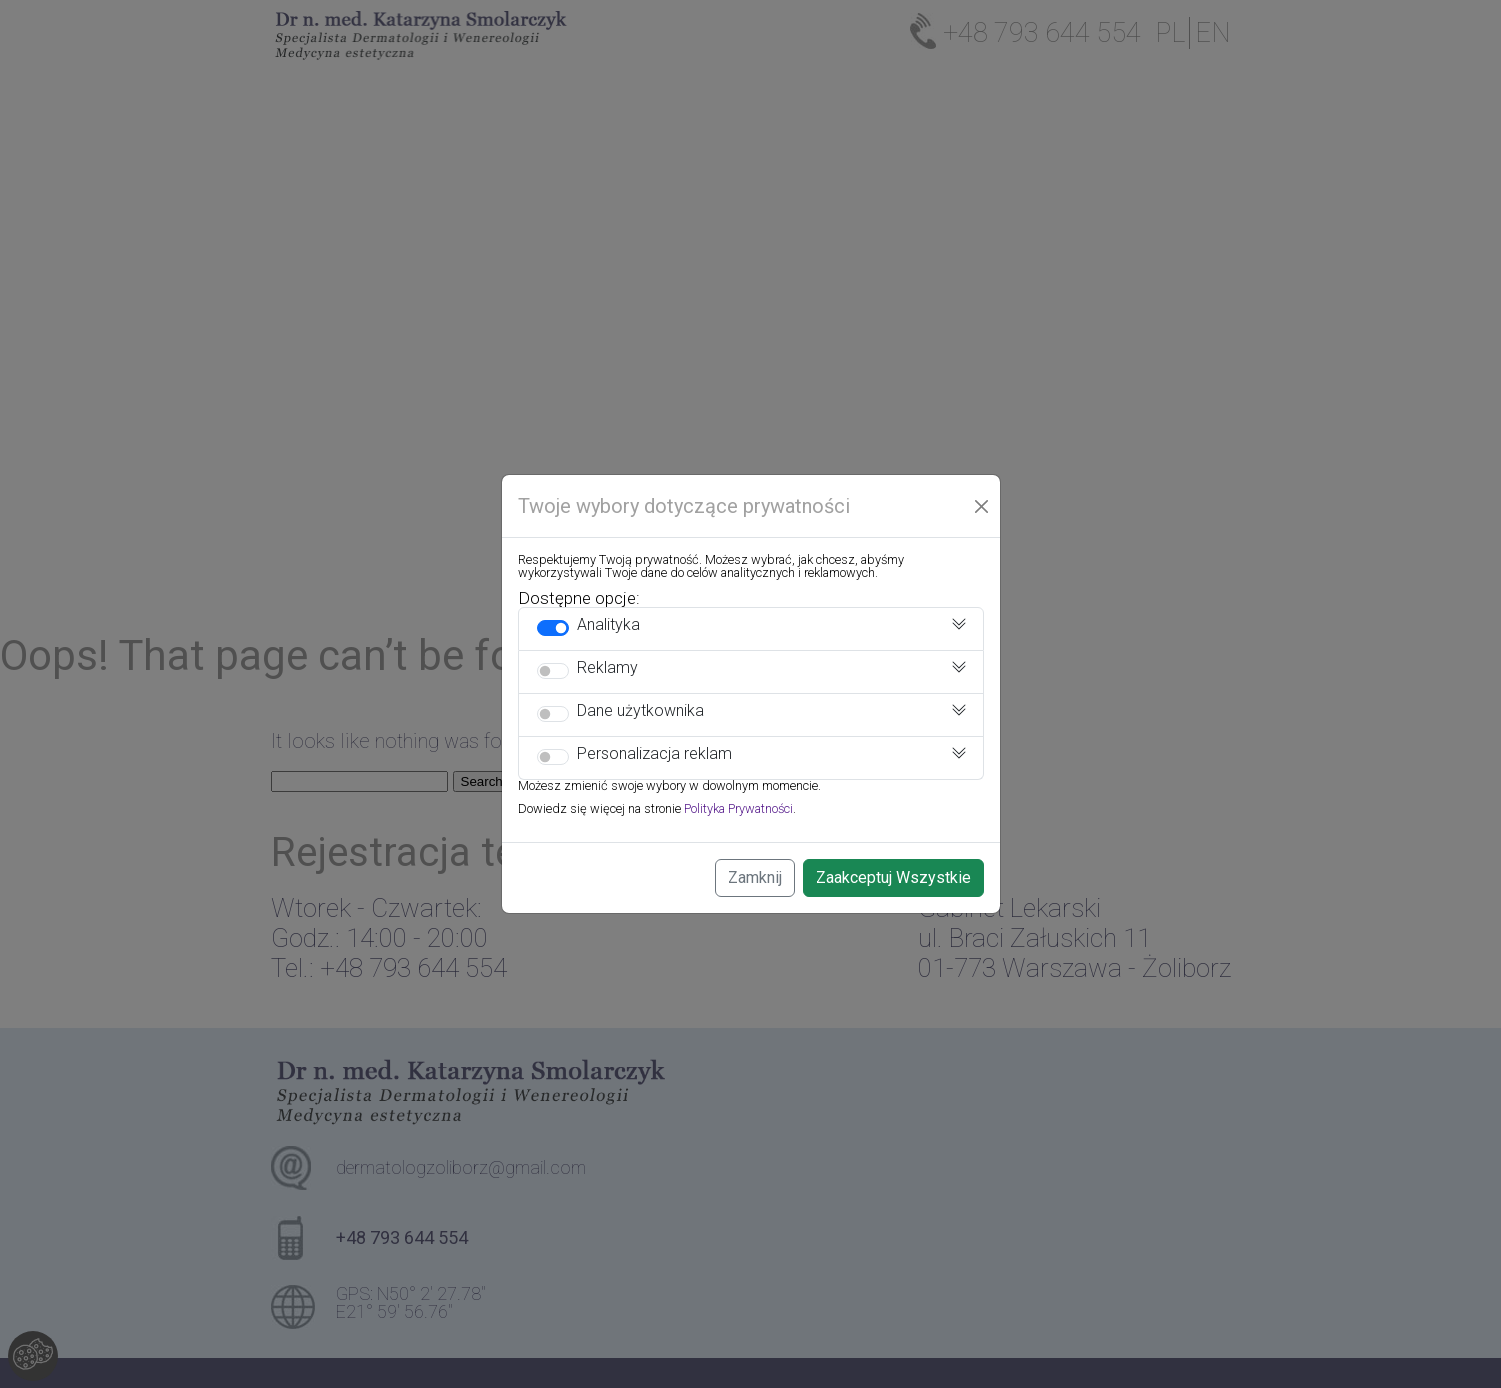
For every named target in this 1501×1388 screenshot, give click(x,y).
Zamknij (755, 877)
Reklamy (607, 667)
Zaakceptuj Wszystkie (893, 877)
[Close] (982, 506)
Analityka (608, 624)
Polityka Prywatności (738, 808)
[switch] (553, 628)
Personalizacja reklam (654, 753)
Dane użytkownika (640, 710)
